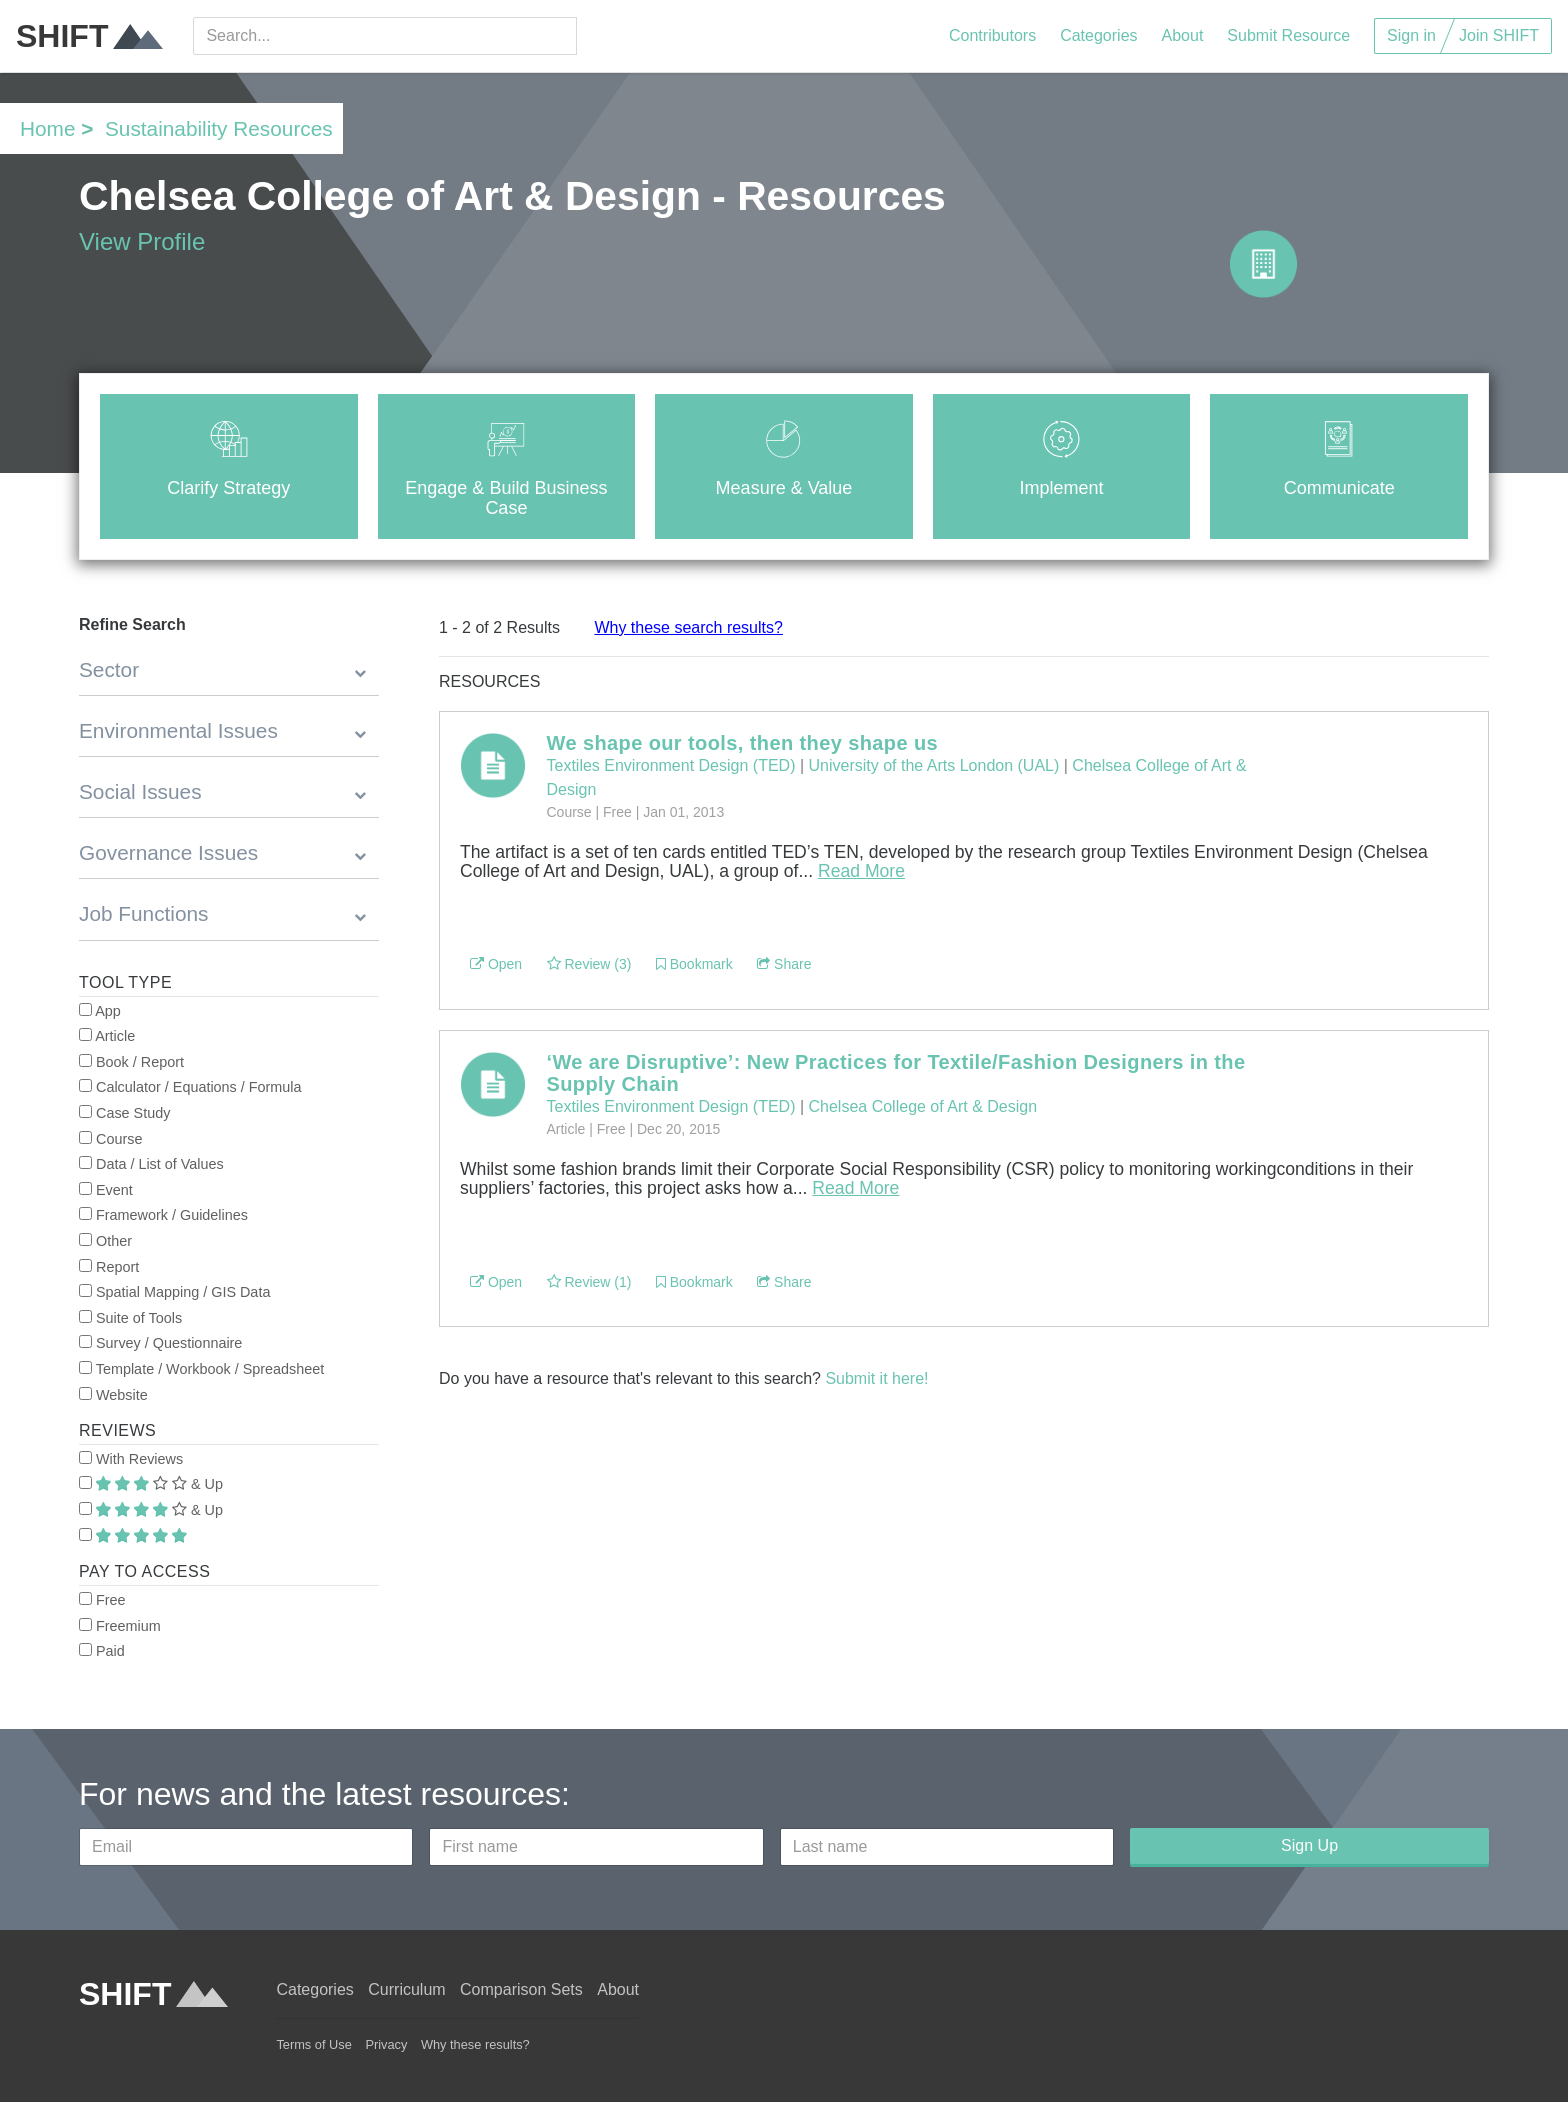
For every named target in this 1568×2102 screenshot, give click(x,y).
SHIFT (89, 36)
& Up (151, 1484)
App (100, 1011)
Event (106, 1190)
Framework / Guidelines (163, 1215)
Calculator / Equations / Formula (190, 1087)
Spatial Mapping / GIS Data (174, 1292)
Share (784, 964)
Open (496, 964)
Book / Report (131, 1062)
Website (113, 1395)
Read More (861, 871)
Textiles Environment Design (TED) (670, 765)
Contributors (992, 35)
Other (105, 1241)
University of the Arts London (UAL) (934, 765)
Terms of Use (313, 2044)
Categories (1098, 35)
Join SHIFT (1499, 35)
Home (47, 128)
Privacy (386, 2044)
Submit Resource (1288, 35)
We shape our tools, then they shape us (742, 743)
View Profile (142, 241)
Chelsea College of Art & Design (923, 1106)
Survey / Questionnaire (160, 1343)
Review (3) (589, 964)
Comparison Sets (521, 1989)
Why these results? (475, 2044)
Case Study (124, 1113)
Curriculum (406, 1989)
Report (109, 1267)
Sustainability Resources (219, 128)
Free (102, 1600)
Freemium (120, 1626)
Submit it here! (876, 1378)
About (1183, 35)
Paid (102, 1651)
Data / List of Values (151, 1164)
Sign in (1411, 35)
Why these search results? (688, 627)
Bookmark (694, 964)
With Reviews (131, 1459)
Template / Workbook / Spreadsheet (201, 1369)
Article (107, 1036)
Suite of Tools (130, 1318)
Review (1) (589, 1282)
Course (110, 1139)
